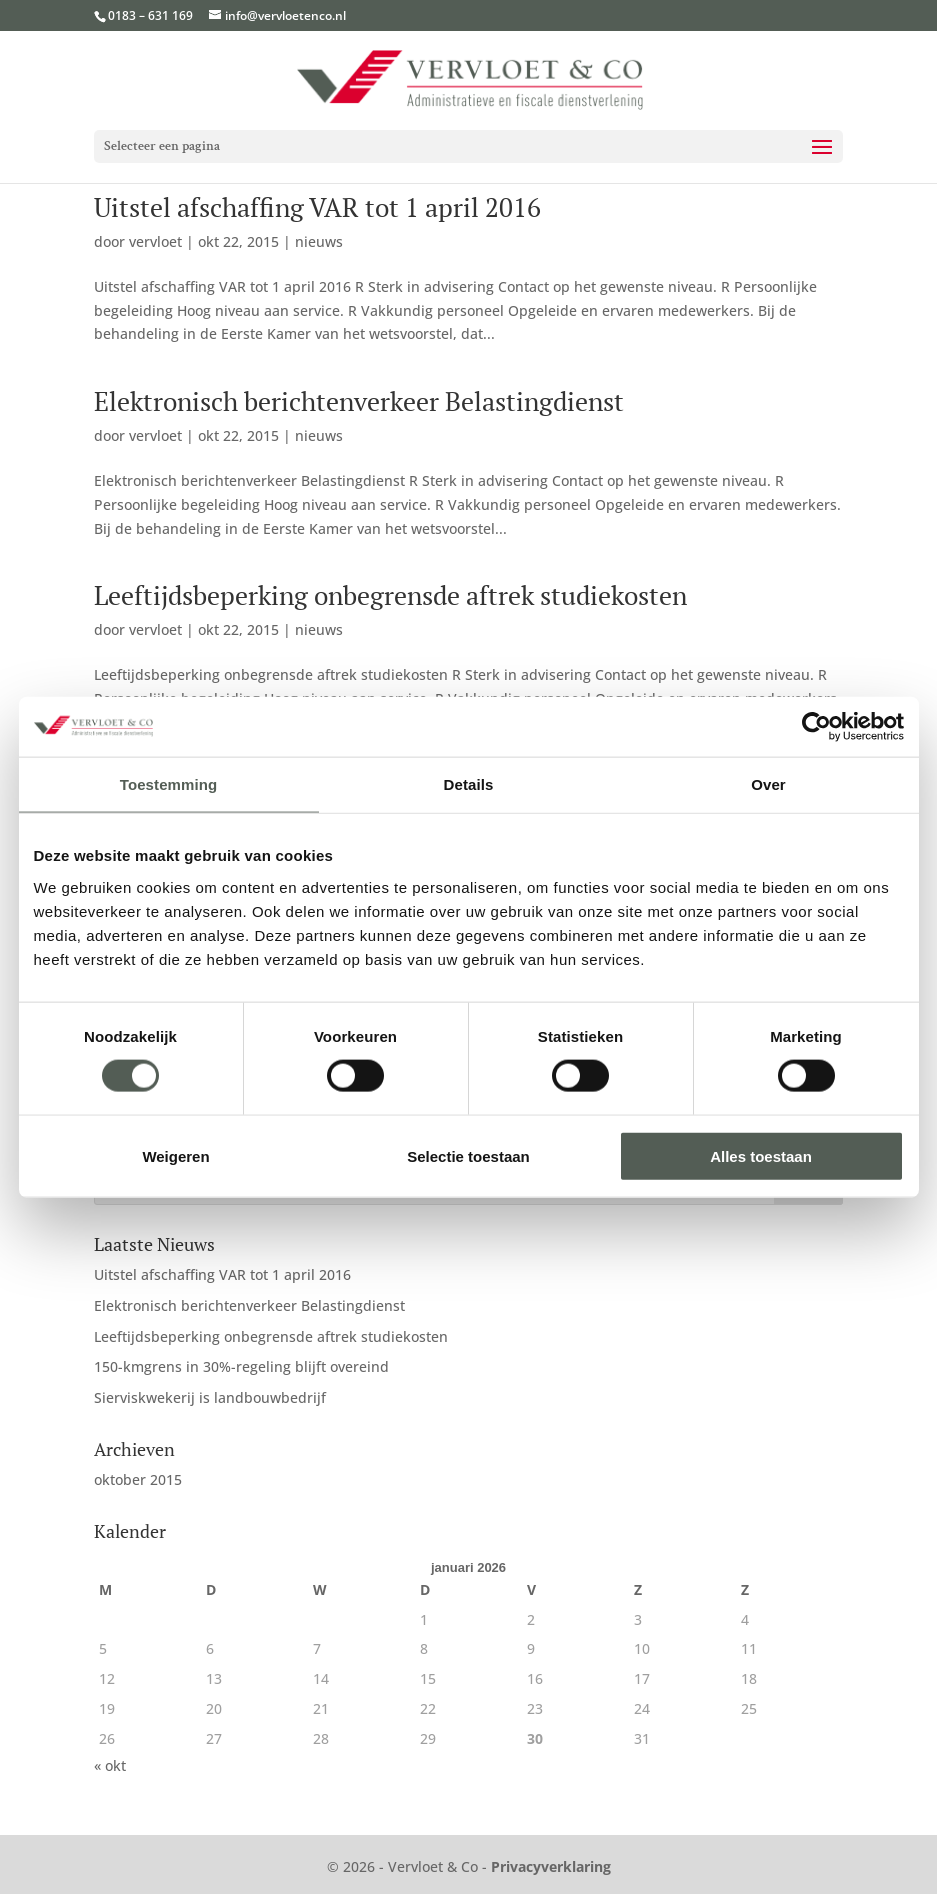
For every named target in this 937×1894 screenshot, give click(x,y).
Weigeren (175, 1155)
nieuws (319, 241)
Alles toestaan (761, 1155)
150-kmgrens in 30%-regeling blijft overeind (241, 1366)
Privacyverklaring (551, 1866)
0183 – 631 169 (150, 15)
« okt (110, 1765)
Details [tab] (469, 784)
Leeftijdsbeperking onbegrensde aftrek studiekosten (390, 595)
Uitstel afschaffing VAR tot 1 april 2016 (317, 207)
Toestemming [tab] (169, 784)
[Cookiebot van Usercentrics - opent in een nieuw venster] (816, 727)
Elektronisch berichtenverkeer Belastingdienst (359, 401)
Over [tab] (768, 784)
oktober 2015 (138, 1479)
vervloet (155, 241)
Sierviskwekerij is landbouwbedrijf (210, 1397)
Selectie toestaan (468, 1155)
